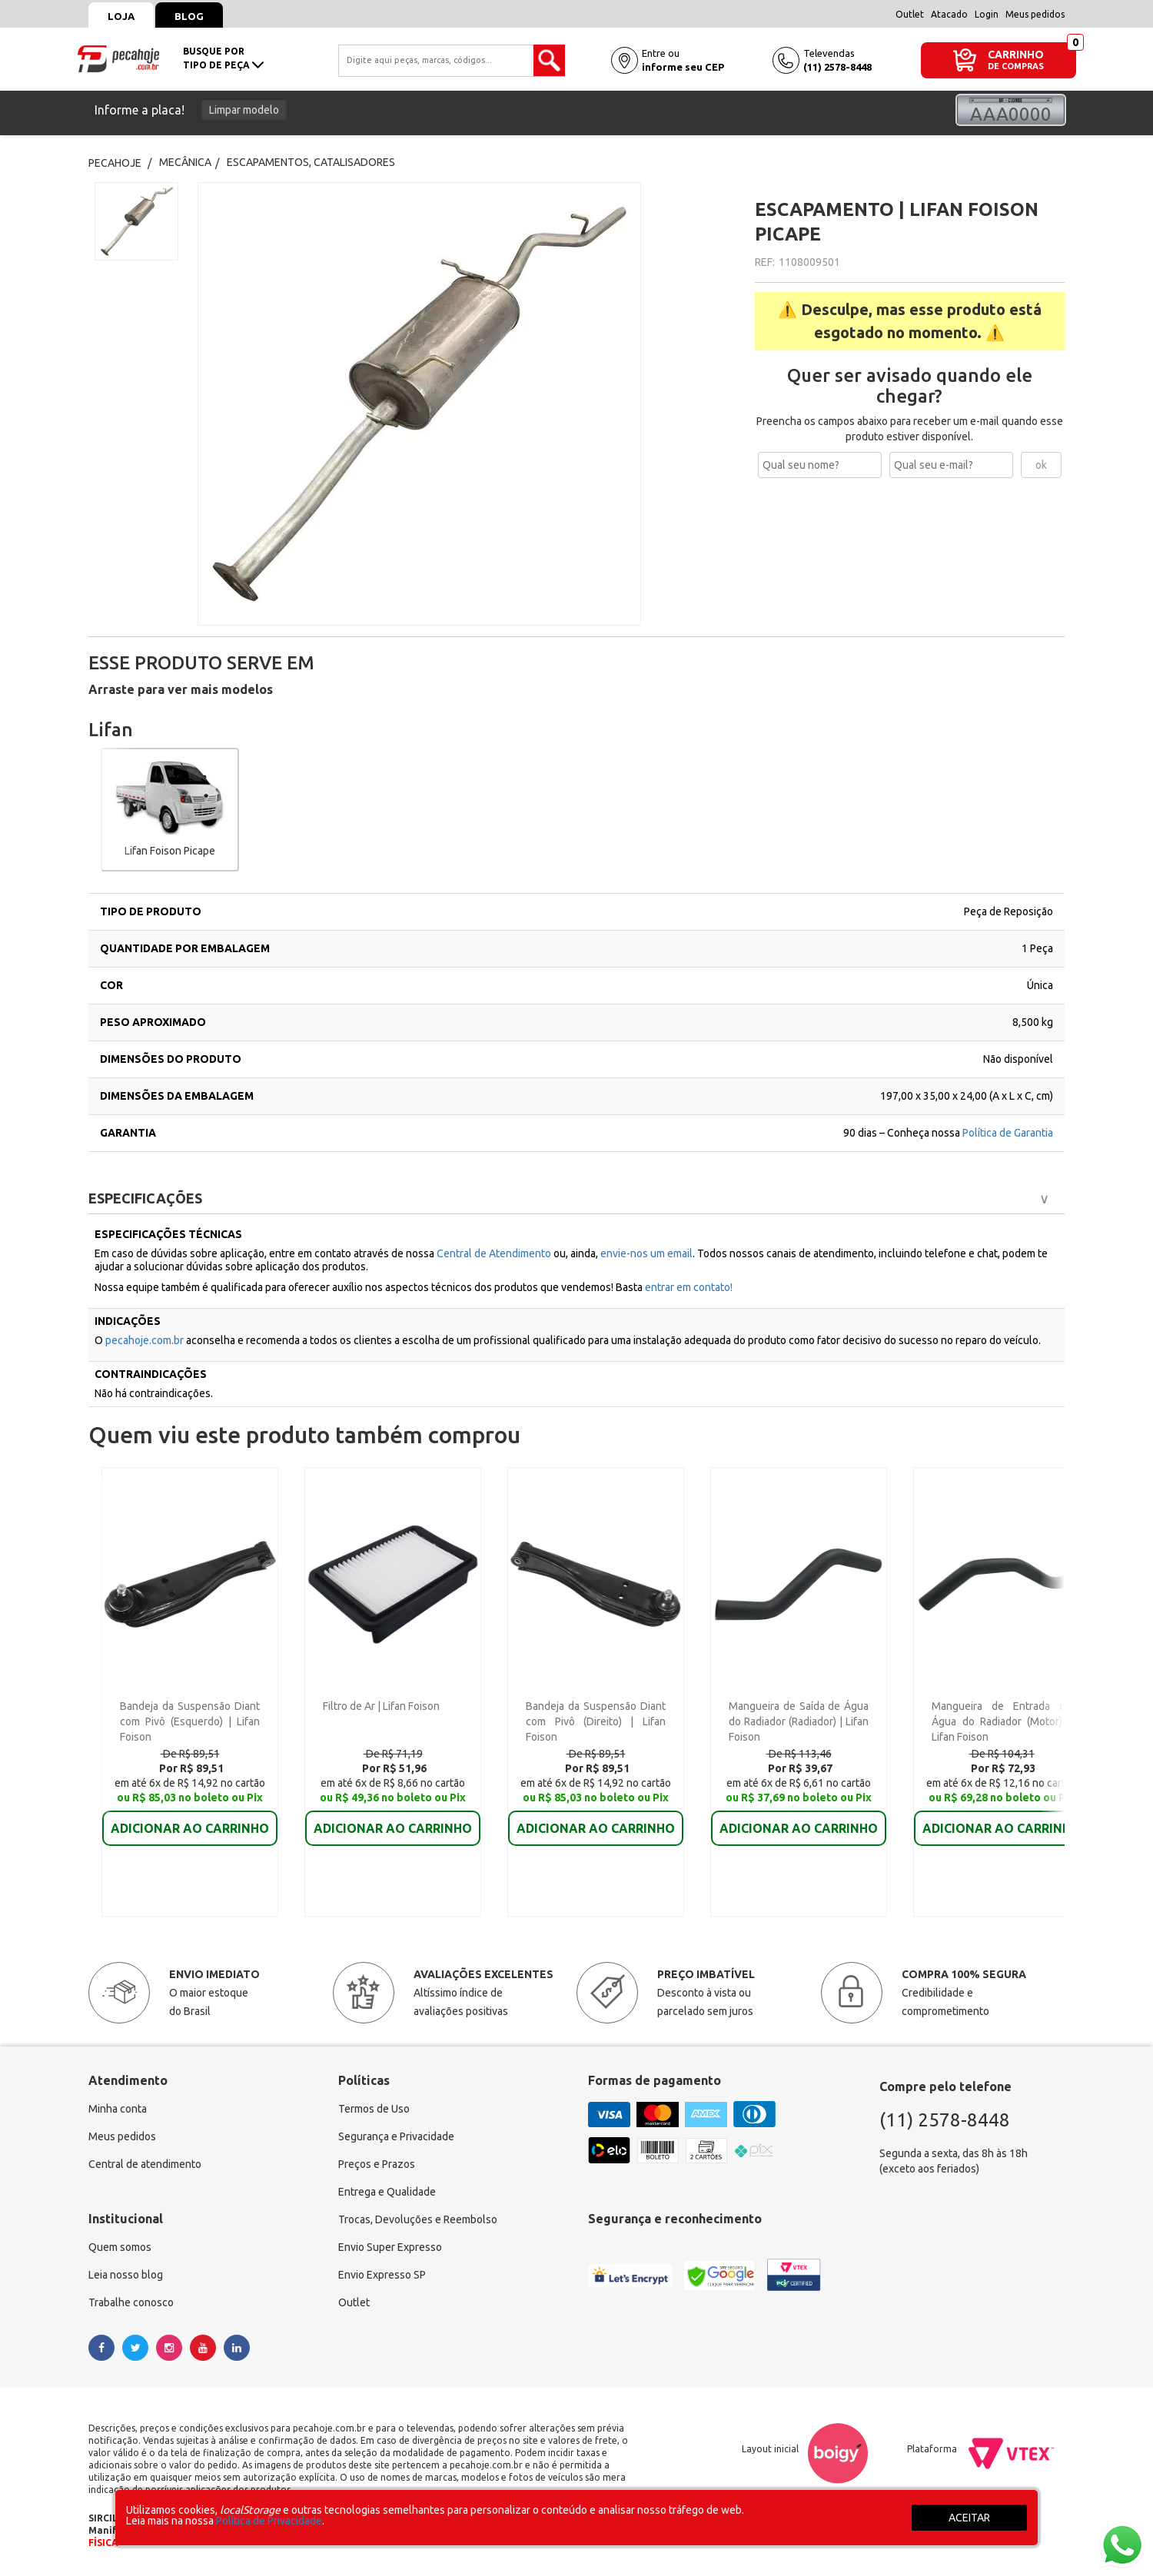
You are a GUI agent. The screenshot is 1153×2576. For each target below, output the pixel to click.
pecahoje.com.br (144, 1340)
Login (986, 14)
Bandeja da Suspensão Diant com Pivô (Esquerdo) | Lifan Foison (190, 1721)
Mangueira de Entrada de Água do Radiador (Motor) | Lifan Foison (1002, 1721)
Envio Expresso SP (382, 2275)
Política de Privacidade (269, 2521)
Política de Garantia (1007, 1133)
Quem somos (119, 2247)
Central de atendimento (144, 2164)
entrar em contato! (689, 1287)
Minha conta (117, 2109)
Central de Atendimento (495, 1253)
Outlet (909, 14)
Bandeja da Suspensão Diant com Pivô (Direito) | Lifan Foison (596, 1721)
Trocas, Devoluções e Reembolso (417, 2219)
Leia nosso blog (125, 2275)
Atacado (949, 14)
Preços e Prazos (376, 2164)
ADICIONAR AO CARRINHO (190, 1828)
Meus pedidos (1035, 14)
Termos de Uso (374, 2109)
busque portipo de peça (223, 58)
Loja (121, 16)
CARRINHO (1016, 54)
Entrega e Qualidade (387, 2192)
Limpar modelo (244, 110)
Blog (189, 16)
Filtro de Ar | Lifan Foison (381, 1706)
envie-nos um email (646, 1253)
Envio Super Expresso (390, 2247)
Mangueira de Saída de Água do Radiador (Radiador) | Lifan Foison (799, 1721)
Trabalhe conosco (131, 2302)
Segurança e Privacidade (396, 2136)
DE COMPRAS (1016, 66)
